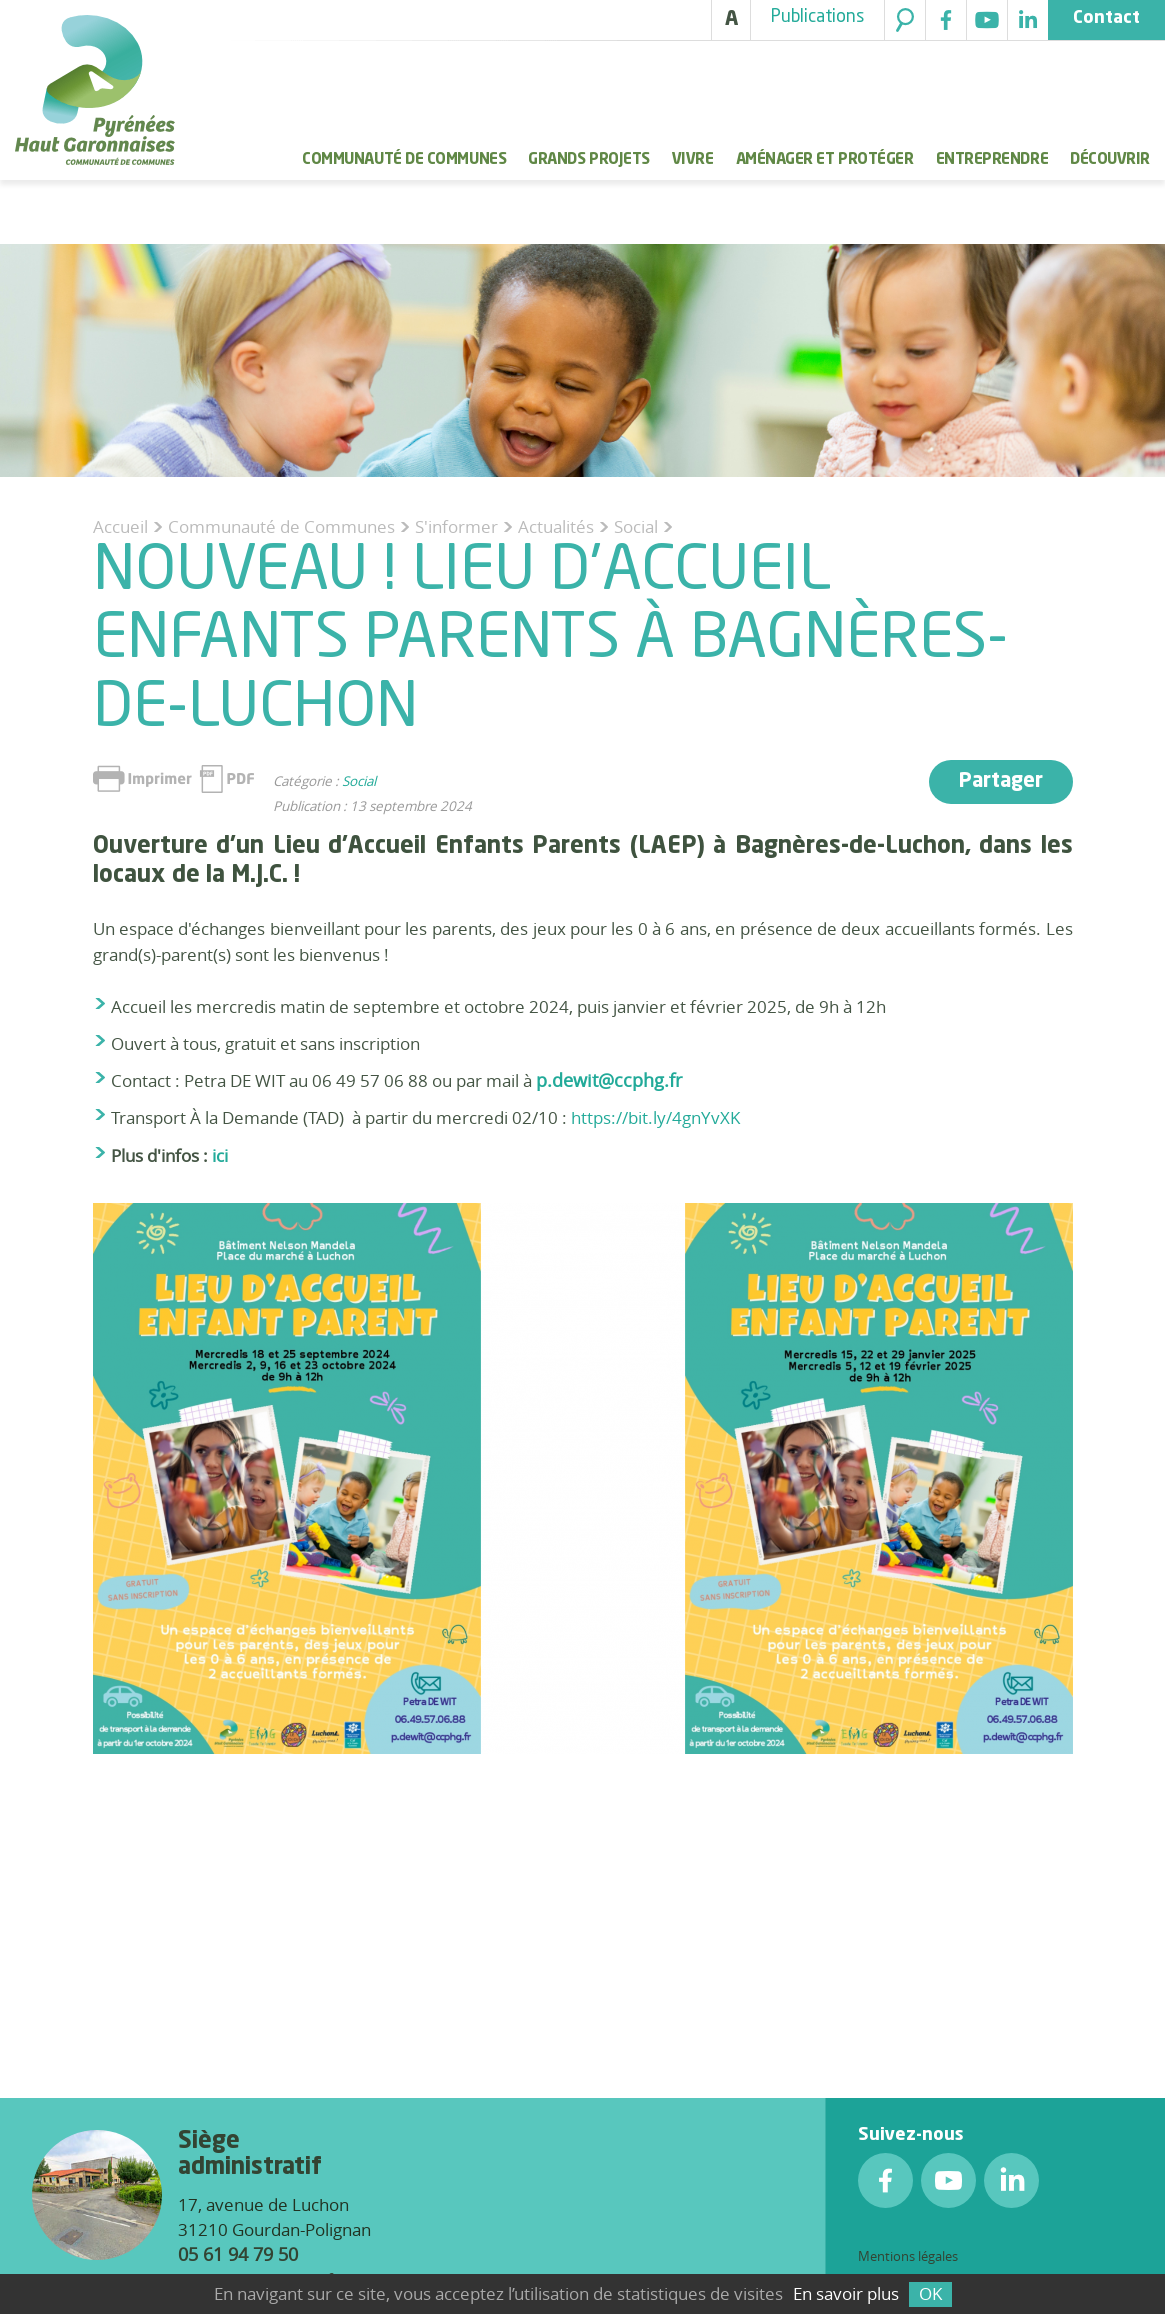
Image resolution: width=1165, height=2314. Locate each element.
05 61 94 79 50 (238, 2254)
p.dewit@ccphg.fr (609, 1080)
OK (930, 2293)
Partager (1001, 782)
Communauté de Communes (404, 160)
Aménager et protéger (825, 160)
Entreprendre (992, 160)
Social (359, 781)
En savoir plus (846, 2293)
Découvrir (1110, 160)
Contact (1106, 18)
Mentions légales (908, 2256)
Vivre (693, 160)
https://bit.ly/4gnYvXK (655, 1117)
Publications (817, 17)
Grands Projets (589, 160)
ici (220, 1155)
